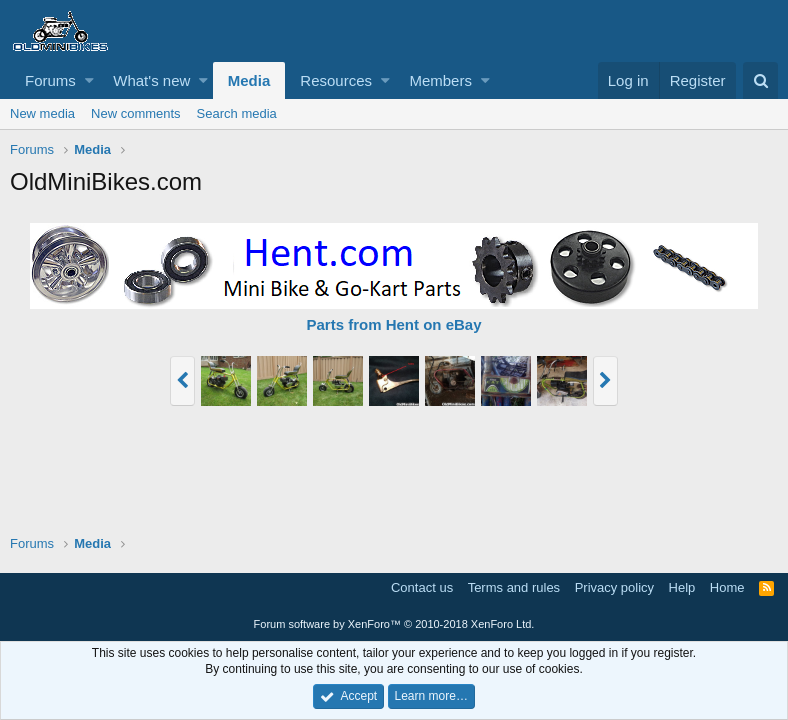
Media (249, 80)
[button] (89, 80)
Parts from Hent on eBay (393, 324)
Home (727, 587)
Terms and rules (514, 587)
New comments (136, 113)
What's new (151, 80)
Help (682, 587)
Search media (237, 113)
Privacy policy (614, 587)
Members (440, 80)
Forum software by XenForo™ (394, 624)
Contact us (422, 587)
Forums (50, 80)
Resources (336, 80)
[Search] (760, 80)
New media (42, 113)
